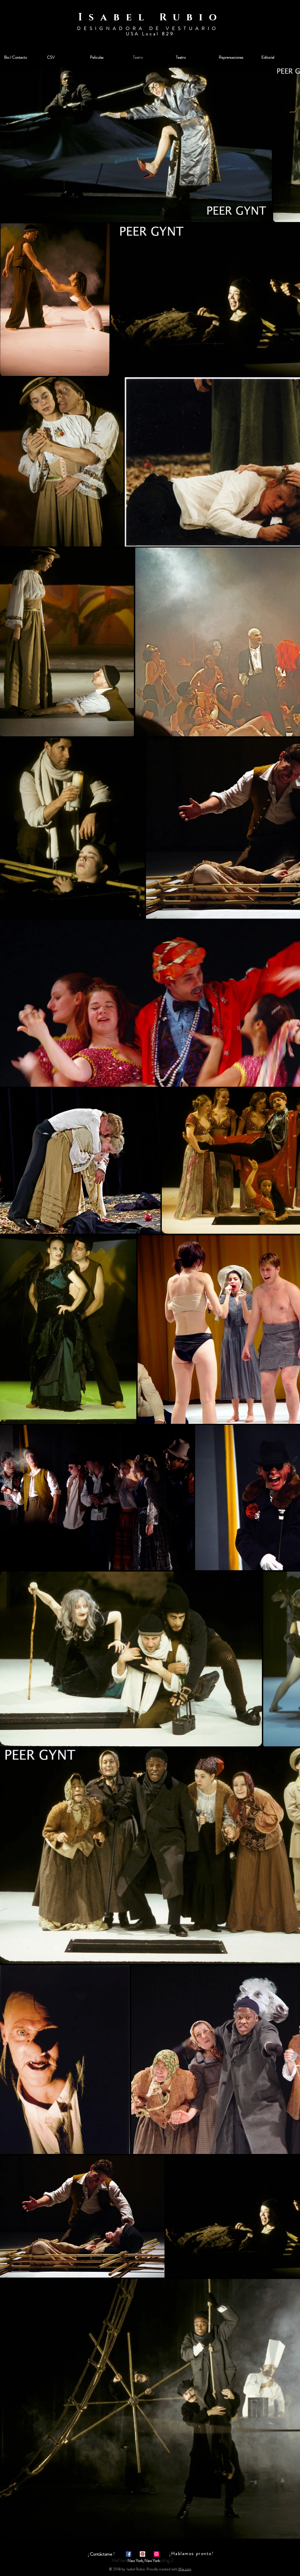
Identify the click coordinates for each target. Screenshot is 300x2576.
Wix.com (184, 2569)
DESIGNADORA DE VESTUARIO (150, 28)
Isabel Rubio (150, 17)
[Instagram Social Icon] (156, 2554)
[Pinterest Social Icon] (142, 2554)
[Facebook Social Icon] (128, 2554)
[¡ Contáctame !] (101, 2554)
